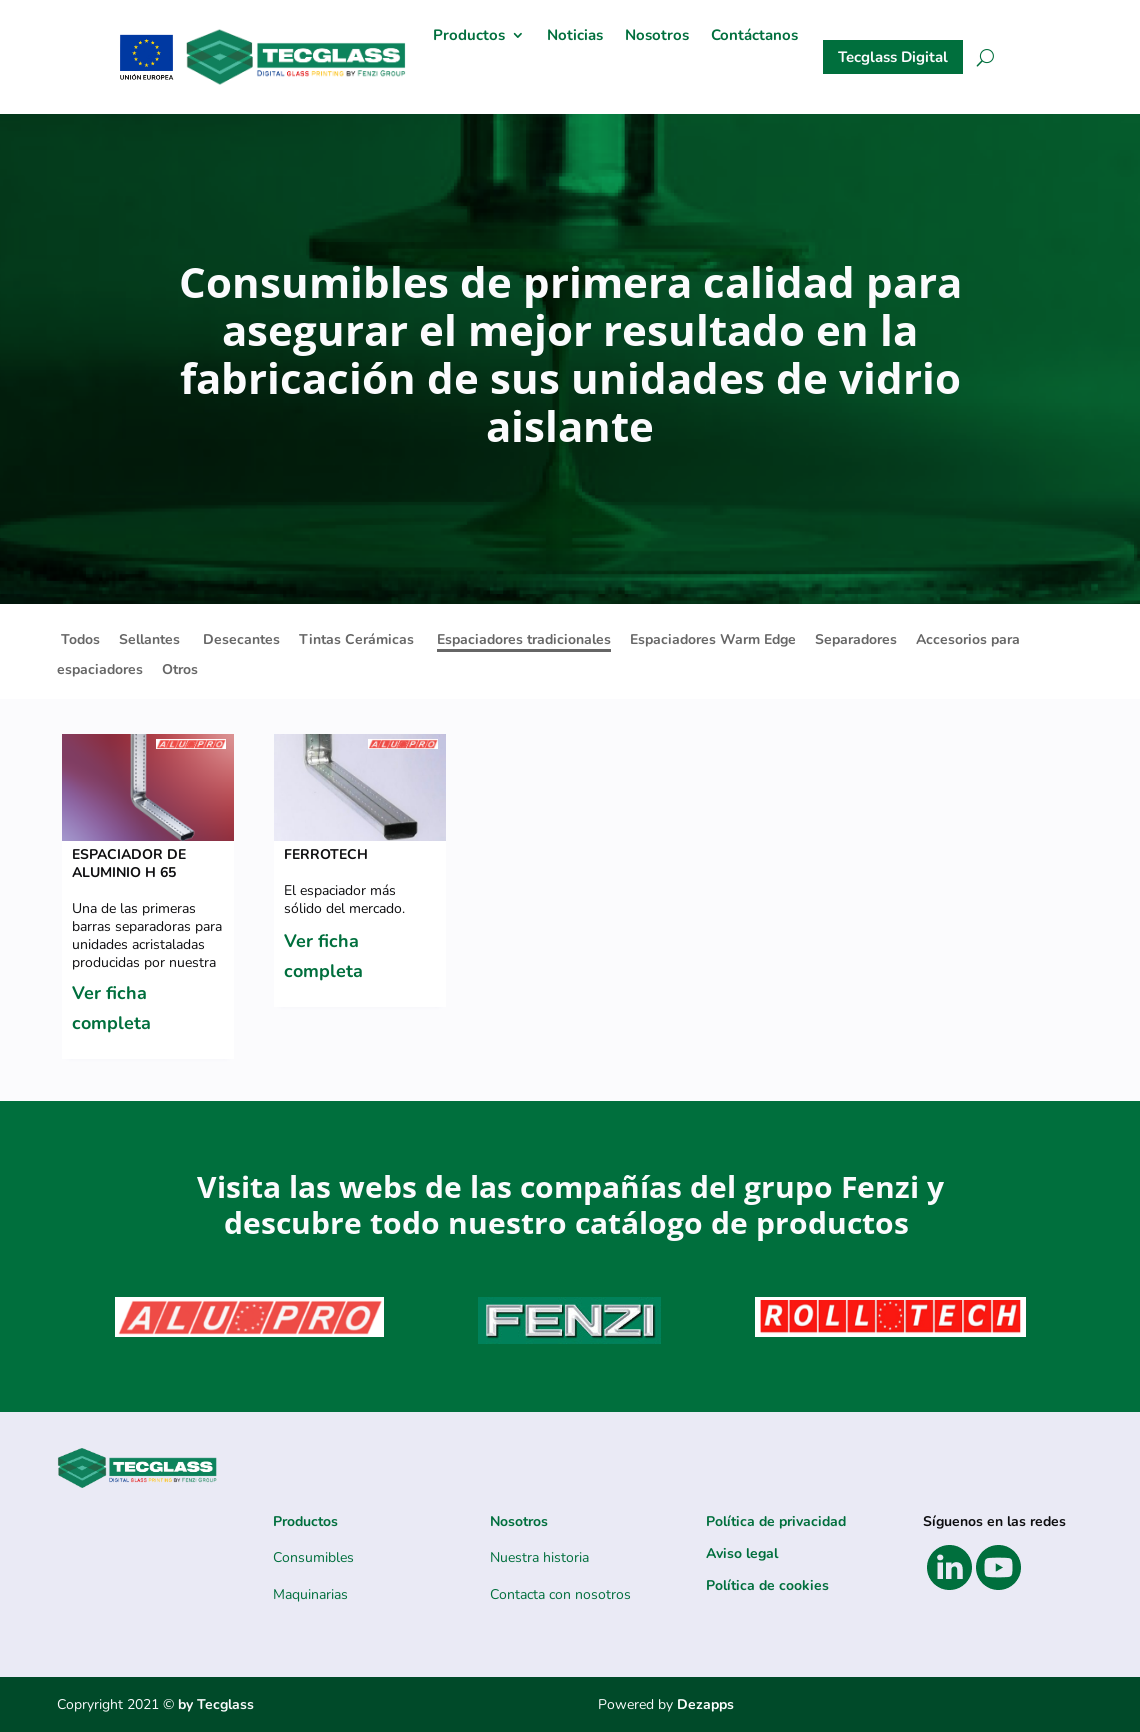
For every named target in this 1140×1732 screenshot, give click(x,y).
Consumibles (313, 1557)
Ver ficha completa (111, 1008)
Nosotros (657, 36)
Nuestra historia (539, 1557)
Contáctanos (754, 36)
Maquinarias (310, 1594)
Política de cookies (767, 1585)
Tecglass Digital (893, 57)
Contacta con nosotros (560, 1594)
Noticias (575, 36)
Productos (469, 36)
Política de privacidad (776, 1521)
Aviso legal (742, 1553)
